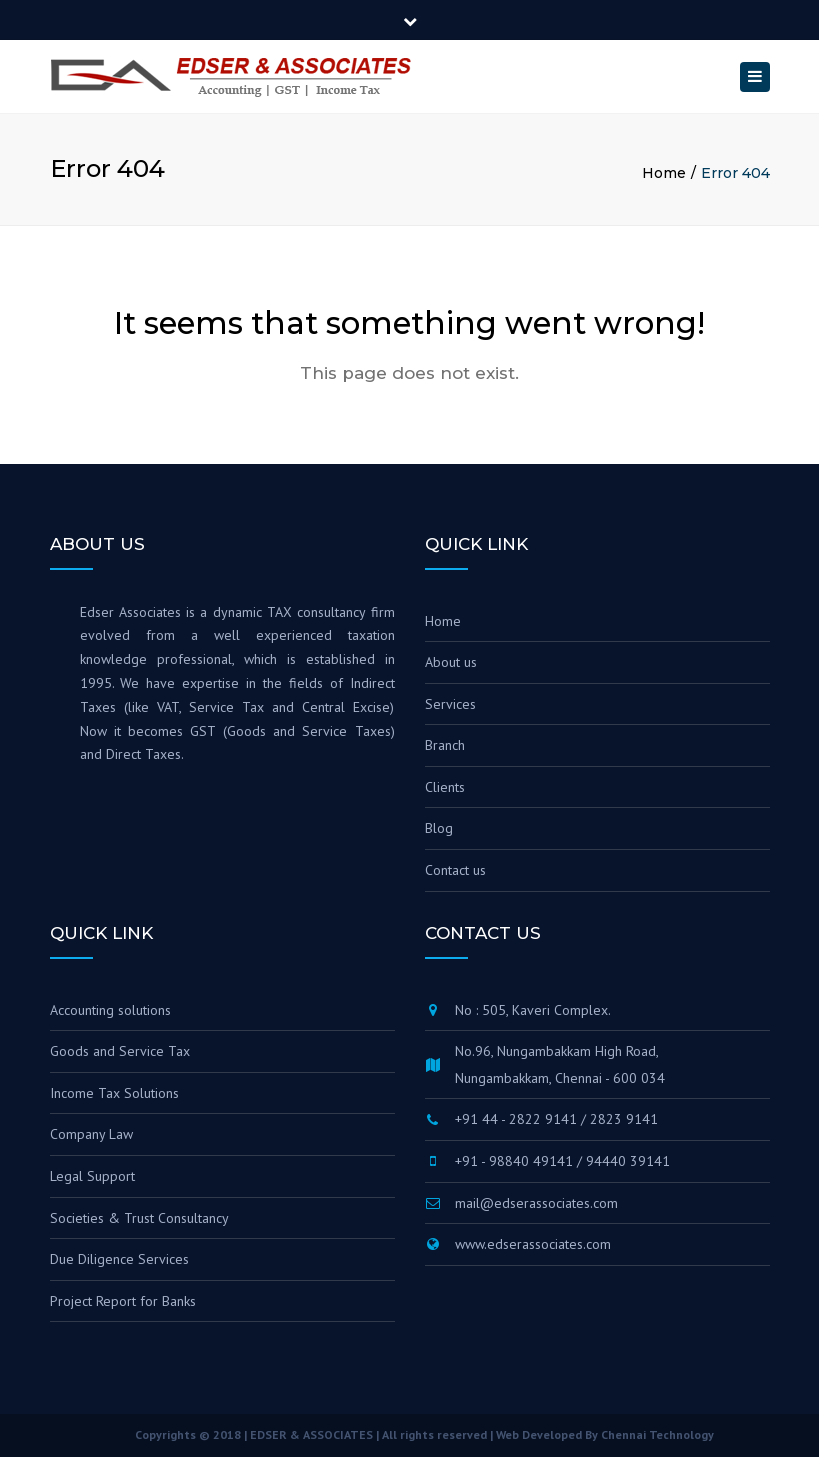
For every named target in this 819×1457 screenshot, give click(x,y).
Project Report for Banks (123, 1301)
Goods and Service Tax (120, 1051)
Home (664, 173)
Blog (439, 828)
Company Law (91, 1134)
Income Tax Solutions (114, 1093)
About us (451, 662)
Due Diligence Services (119, 1259)
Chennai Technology (657, 1434)
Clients (445, 787)
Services (450, 704)
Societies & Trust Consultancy (139, 1218)
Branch (445, 745)
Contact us (455, 870)
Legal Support (92, 1176)
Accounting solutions (110, 1010)
